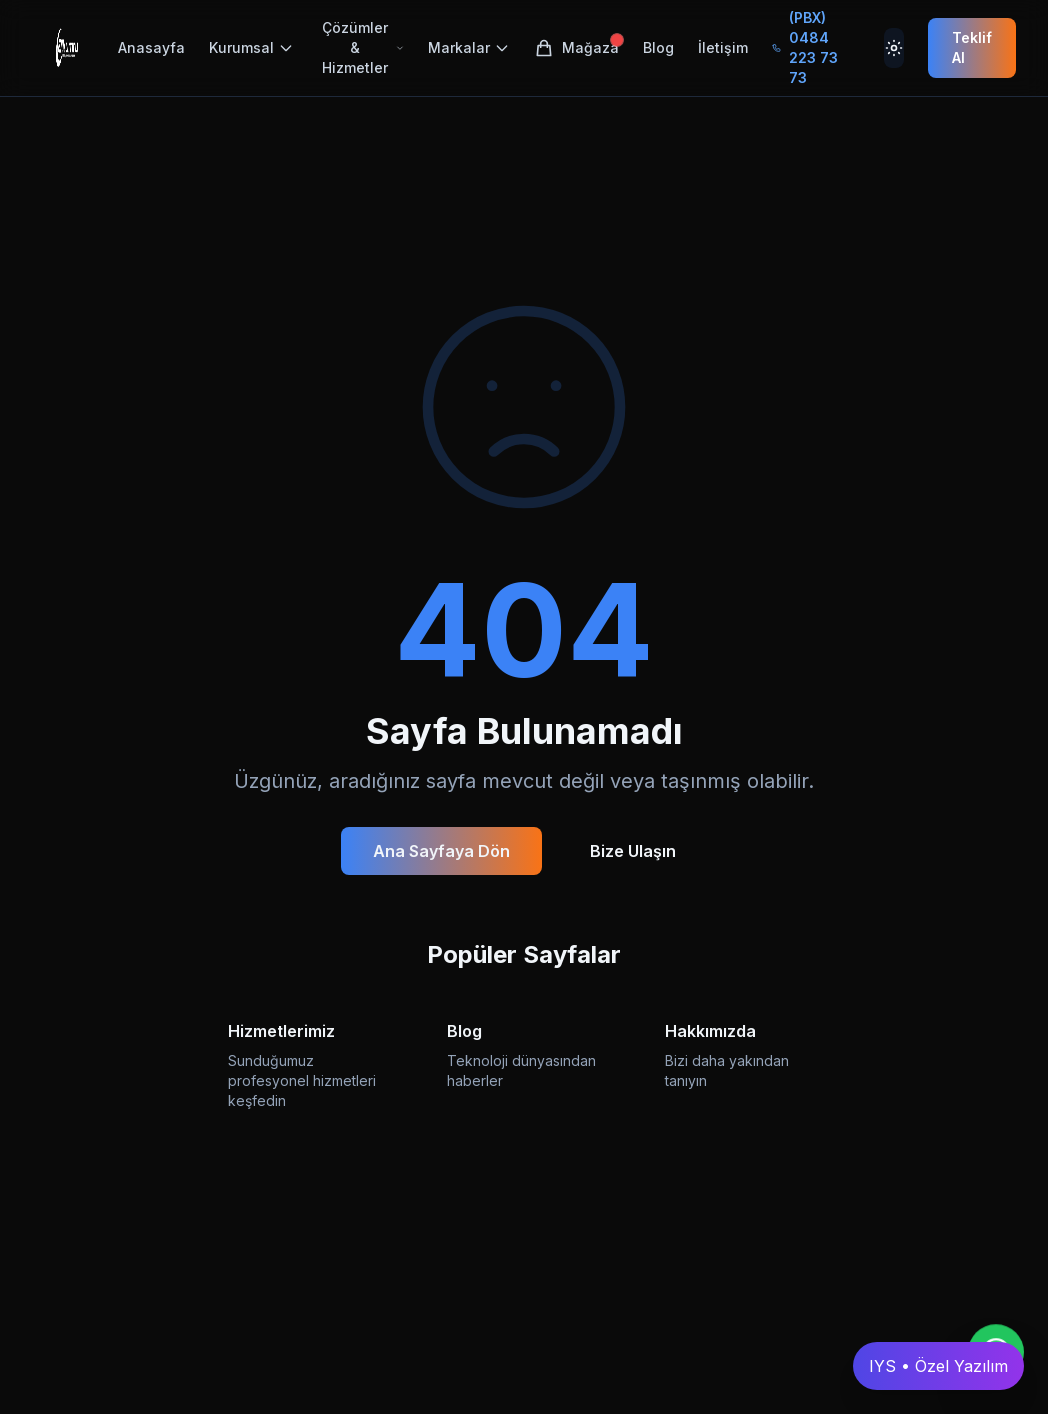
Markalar (469, 47)
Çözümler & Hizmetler (363, 47)
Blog (658, 47)
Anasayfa (151, 47)
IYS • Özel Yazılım (938, 1366)
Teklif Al (972, 47)
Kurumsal (251, 47)
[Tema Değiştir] (894, 48)
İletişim (723, 47)
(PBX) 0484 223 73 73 (805, 47)
